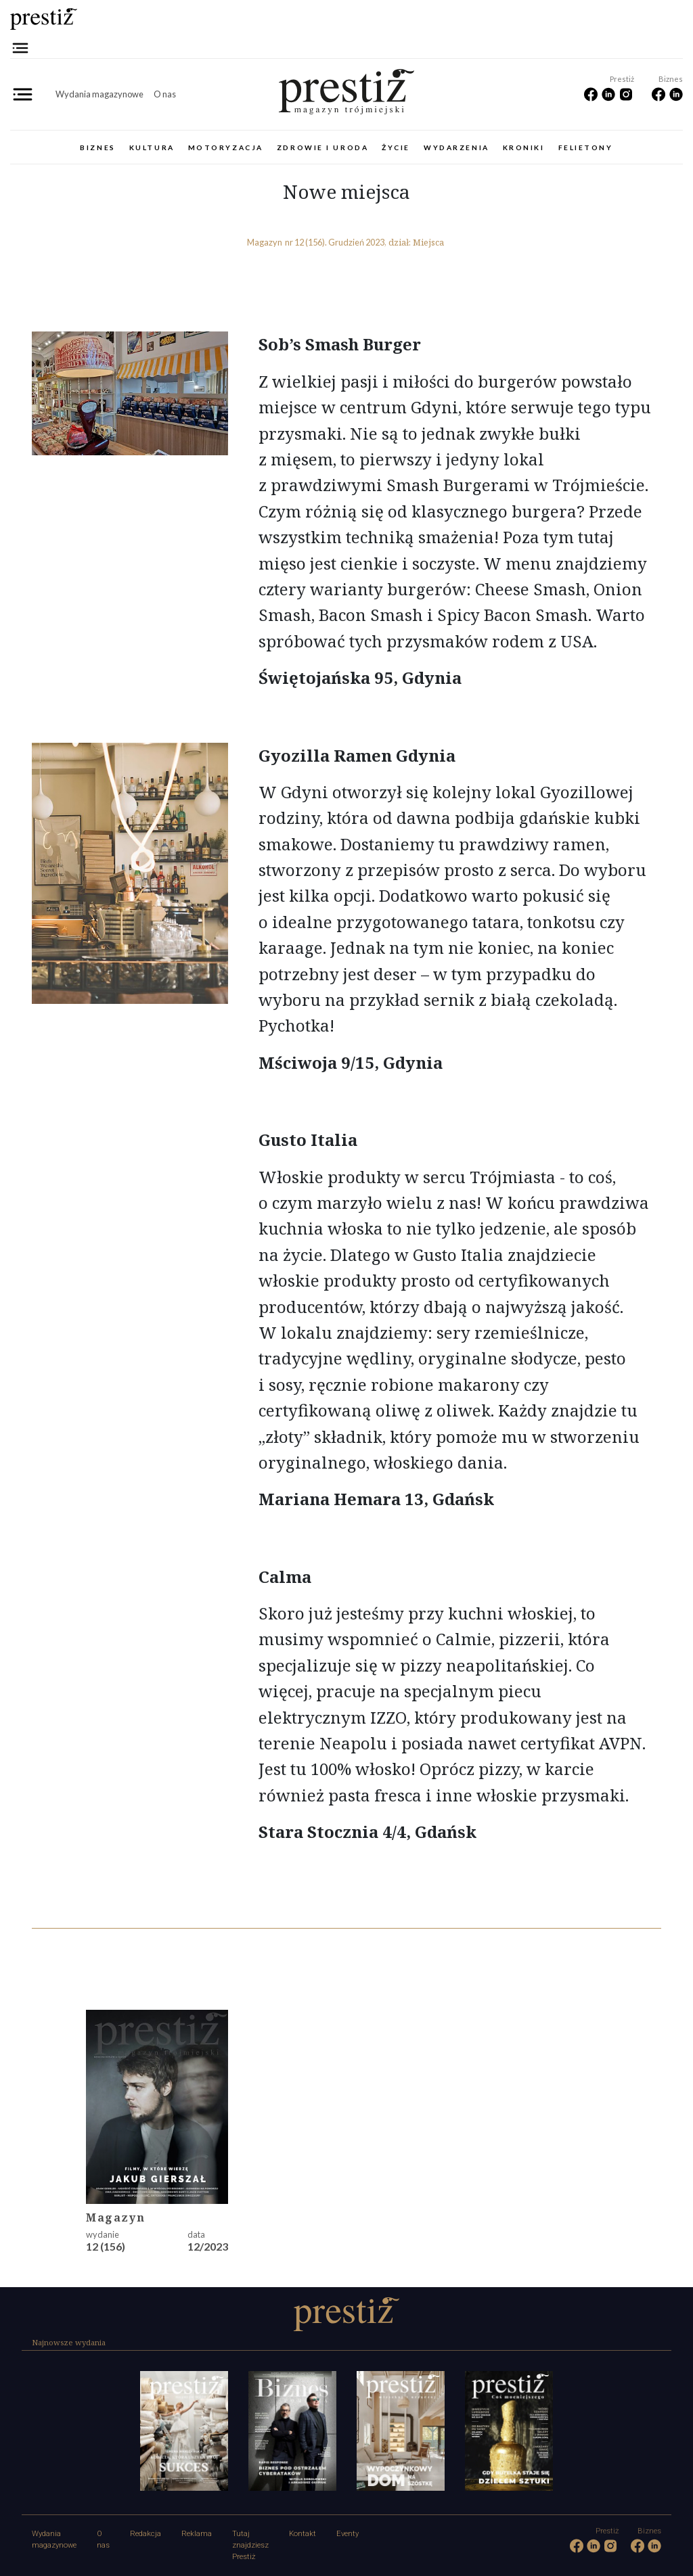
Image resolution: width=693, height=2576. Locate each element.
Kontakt (302, 2533)
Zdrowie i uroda (322, 147)
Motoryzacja (225, 147)
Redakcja (145, 2533)
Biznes (97, 147)
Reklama (196, 2533)
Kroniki (524, 147)
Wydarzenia (456, 147)
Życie (396, 147)
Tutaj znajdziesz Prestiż (250, 2545)
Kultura (152, 147)
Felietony (585, 147)
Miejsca (428, 242)
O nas (165, 94)
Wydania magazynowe (99, 94)
